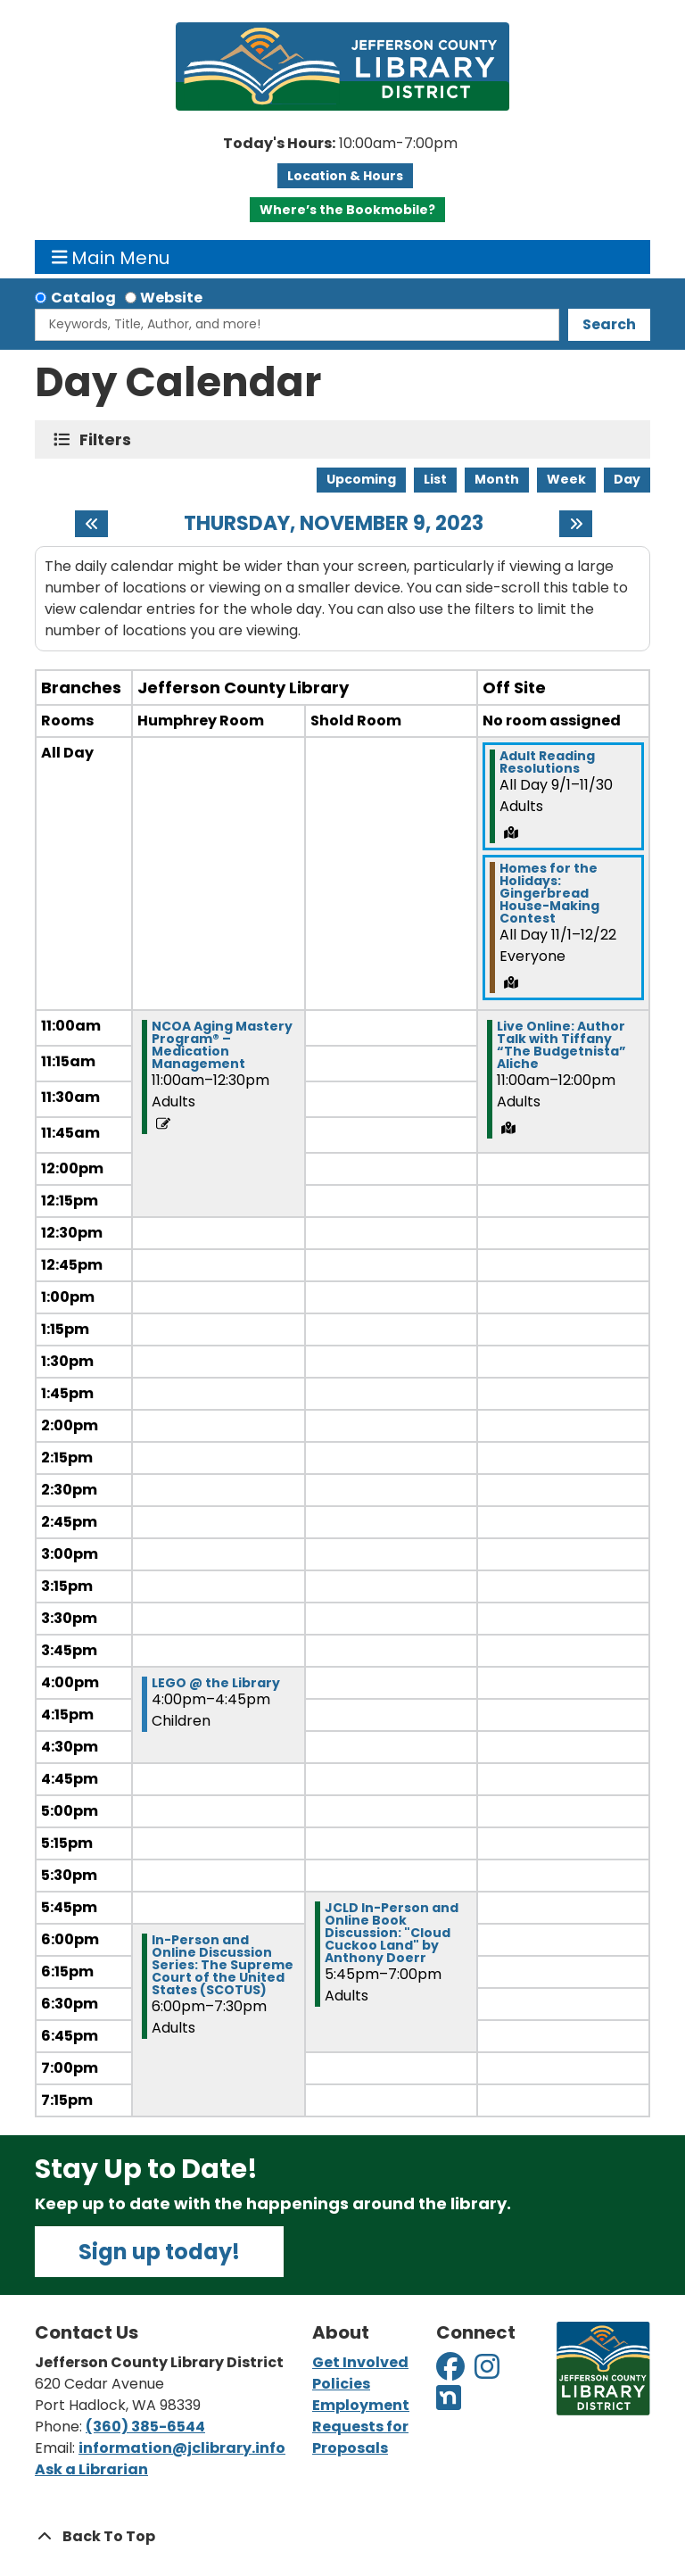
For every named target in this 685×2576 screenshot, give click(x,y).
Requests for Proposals (360, 2437)
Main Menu (111, 256)
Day (627, 479)
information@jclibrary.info (181, 2448)
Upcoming (361, 479)
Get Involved (360, 2362)
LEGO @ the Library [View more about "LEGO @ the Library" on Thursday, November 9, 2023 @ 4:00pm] (216, 1683)
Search (609, 324)
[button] (340, 143)
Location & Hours (345, 176)
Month (497, 479)
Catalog (83, 297)
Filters (109, 439)
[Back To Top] (342, 2536)
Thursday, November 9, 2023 (333, 523)
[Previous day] (91, 523)
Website (171, 297)
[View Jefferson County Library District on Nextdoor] (448, 2403)
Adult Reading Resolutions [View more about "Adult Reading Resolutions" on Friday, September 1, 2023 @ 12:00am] (547, 762)
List (435, 479)
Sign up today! (159, 2251)
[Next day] (575, 523)
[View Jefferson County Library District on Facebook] (451, 2372)
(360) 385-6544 (145, 2426)
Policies (341, 2383)
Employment (360, 2405)
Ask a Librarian (91, 2469)
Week (566, 479)
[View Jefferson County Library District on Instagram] (488, 2372)
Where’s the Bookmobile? (347, 210)
